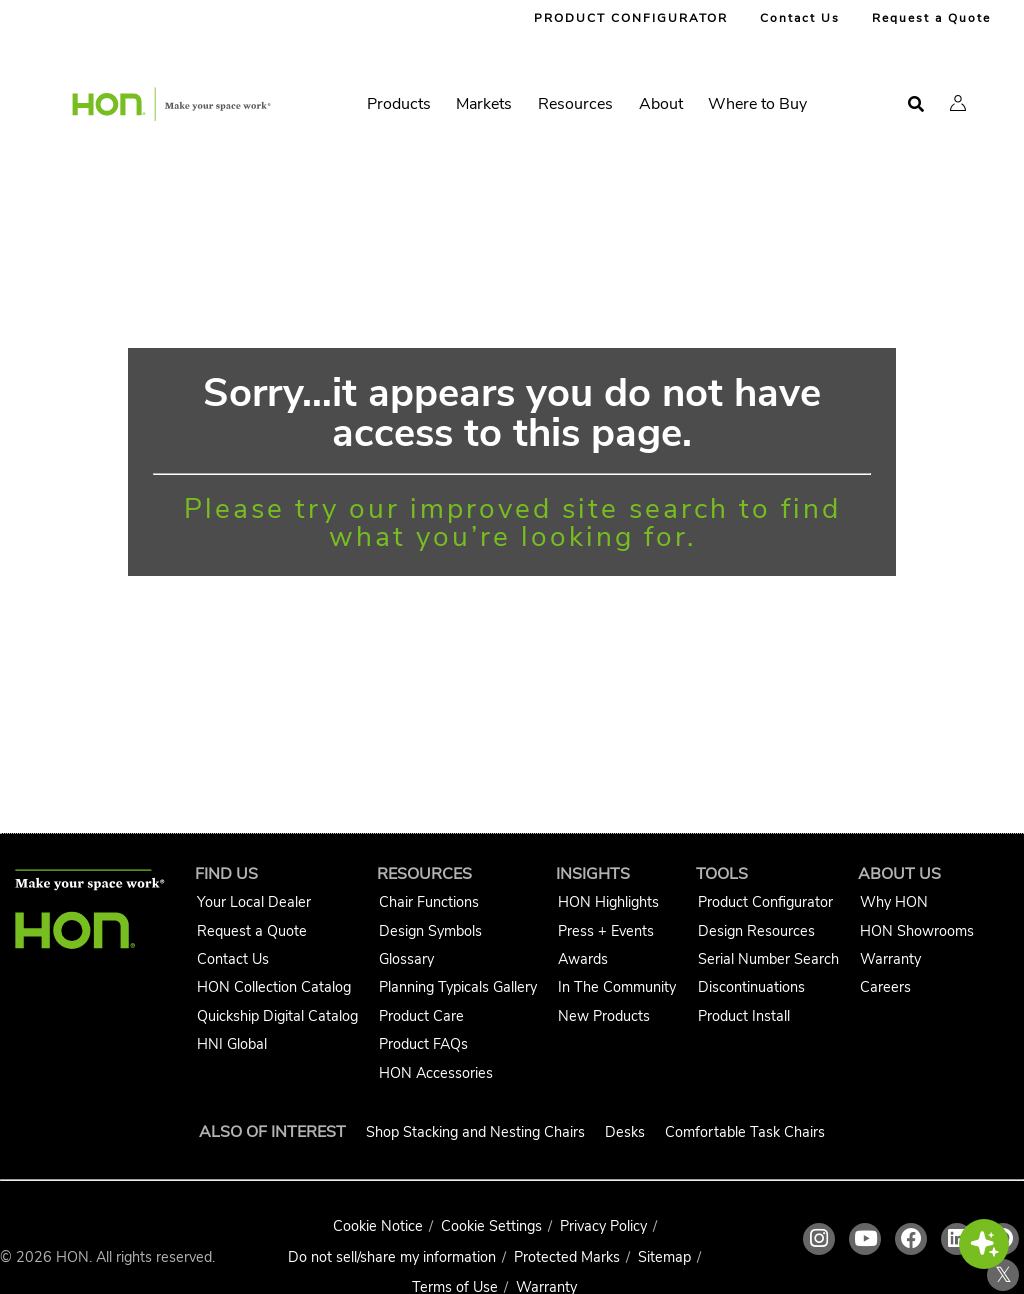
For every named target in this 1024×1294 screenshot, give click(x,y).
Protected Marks (567, 1257)
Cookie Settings (491, 1226)
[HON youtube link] (865, 1239)
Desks (625, 1132)
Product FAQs (423, 1044)
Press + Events (606, 931)
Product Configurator (765, 902)
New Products (604, 1016)
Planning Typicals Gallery (458, 987)
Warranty (890, 959)
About (661, 104)
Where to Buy (757, 104)
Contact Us (800, 18)
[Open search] (916, 104)
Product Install (744, 1016)
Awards (583, 959)
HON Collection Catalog (274, 987)
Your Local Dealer (254, 902)
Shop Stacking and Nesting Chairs (475, 1132)
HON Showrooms (917, 931)
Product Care (421, 1016)
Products (399, 104)
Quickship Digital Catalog (277, 1016)
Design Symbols (430, 931)
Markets (484, 104)
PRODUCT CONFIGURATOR (631, 18)
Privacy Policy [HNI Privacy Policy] (603, 1226)
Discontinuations (751, 987)
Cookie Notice (378, 1226)
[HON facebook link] (911, 1239)
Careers (885, 987)
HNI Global (232, 1044)
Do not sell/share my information (392, 1257)
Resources (575, 104)
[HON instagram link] (819, 1239)
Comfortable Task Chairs (745, 1132)
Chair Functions (429, 902)
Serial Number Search (768, 959)
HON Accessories (436, 1073)
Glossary (406, 959)
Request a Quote (931, 18)
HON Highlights (608, 902)
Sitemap (664, 1257)
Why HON (894, 902)
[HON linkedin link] (957, 1239)
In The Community (617, 987)
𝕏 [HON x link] (1003, 1275)
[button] (958, 103)
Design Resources (756, 931)
